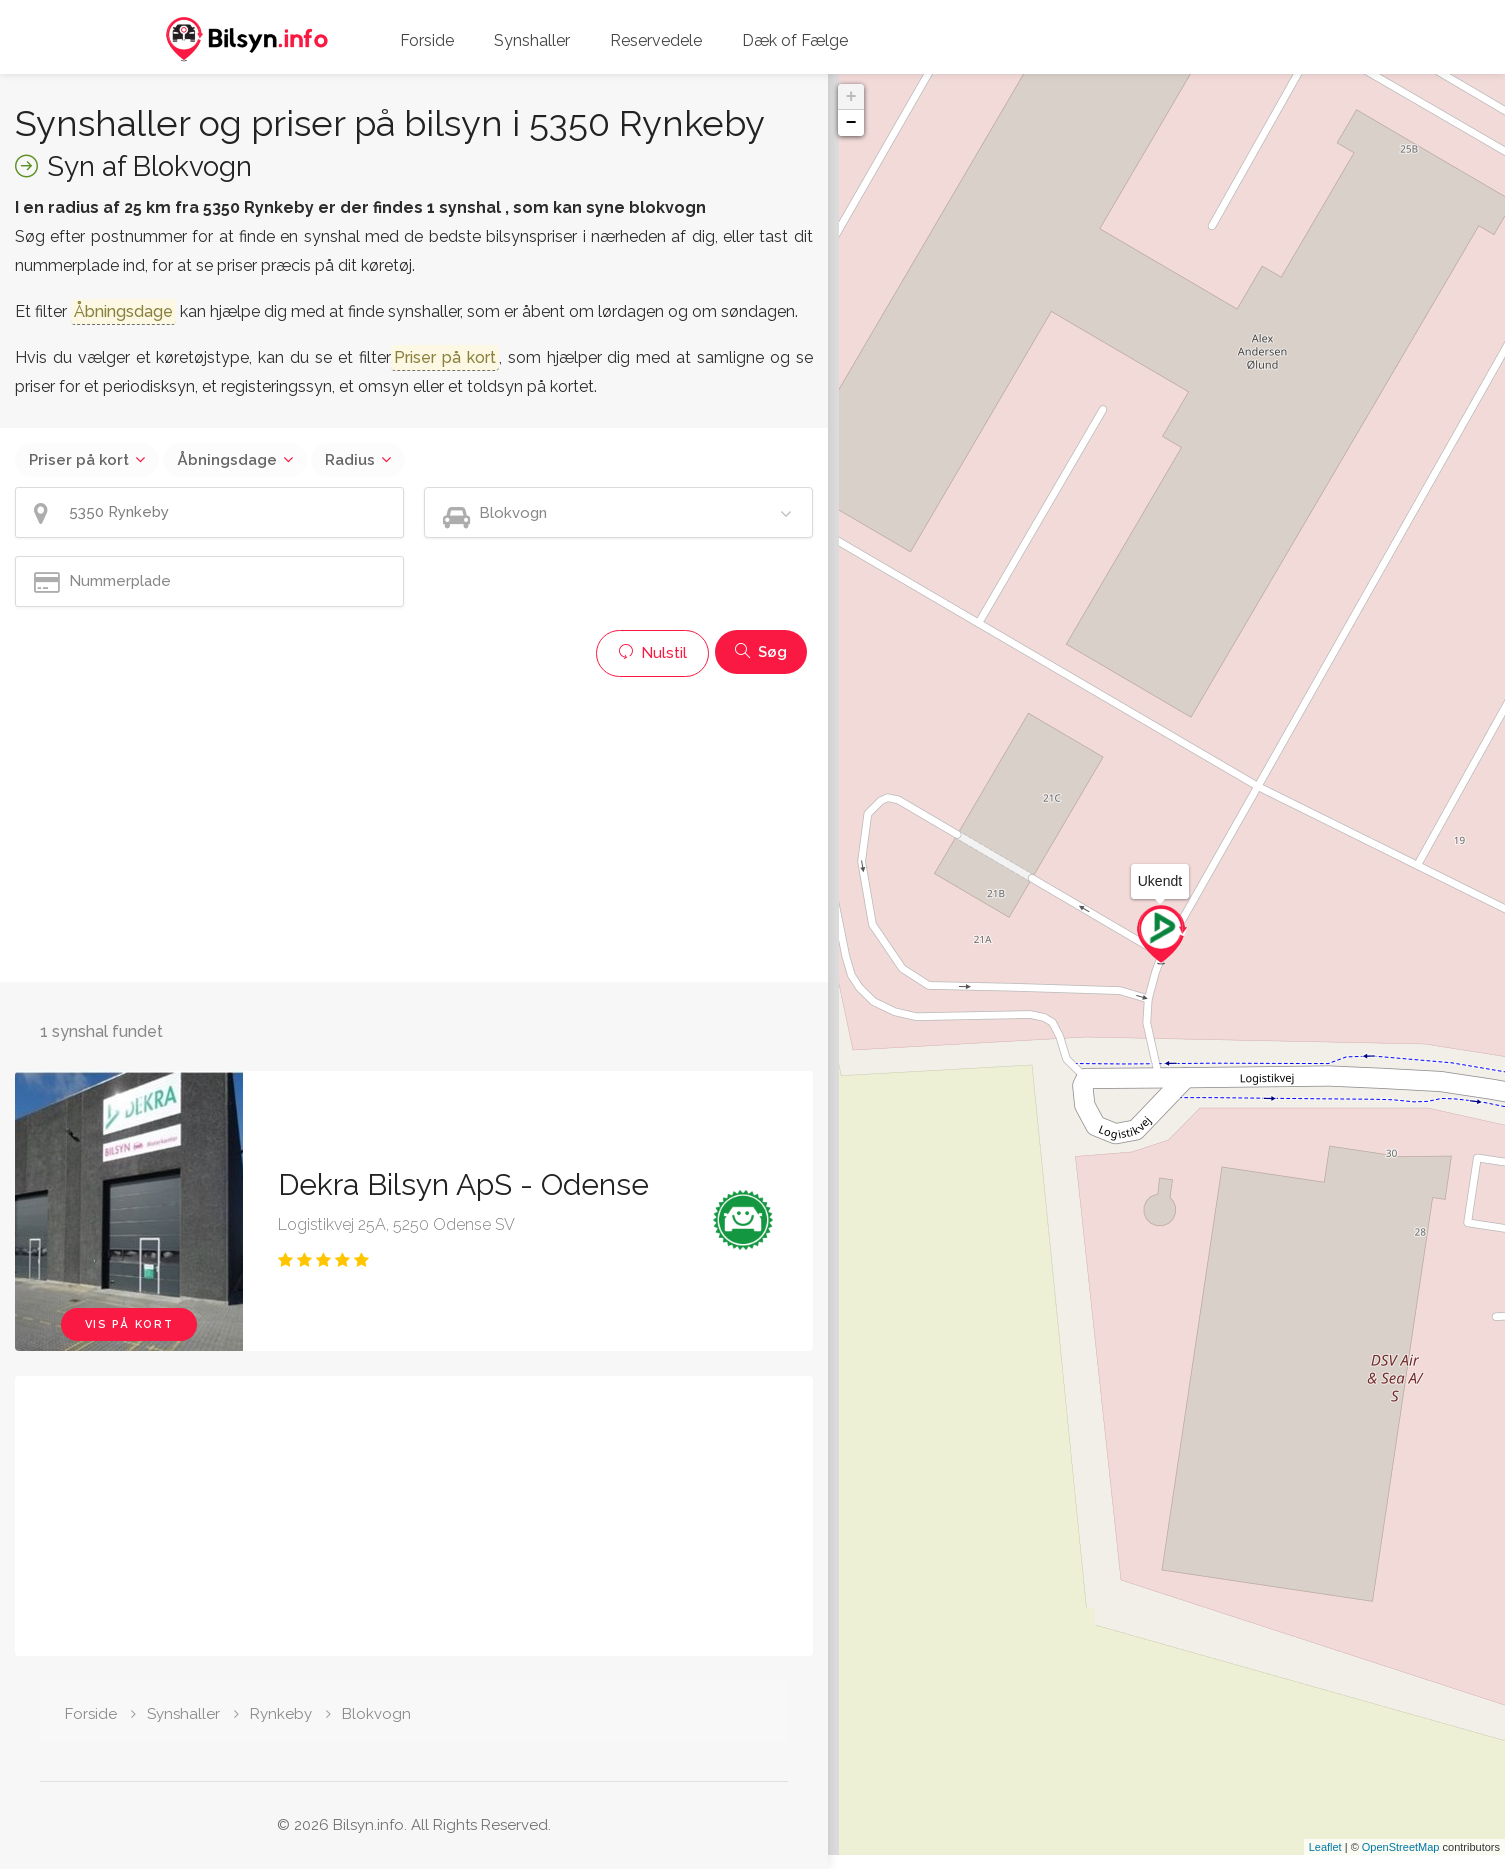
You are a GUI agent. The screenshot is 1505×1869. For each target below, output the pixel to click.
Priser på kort (79, 460)
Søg (761, 652)
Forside (427, 40)
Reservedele (656, 40)
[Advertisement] (414, 827)
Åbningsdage (227, 460)
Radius (350, 460)
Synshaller (532, 40)
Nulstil (652, 653)
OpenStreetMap (1401, 1861)
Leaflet (1325, 1861)
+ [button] (851, 97)
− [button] (851, 123)
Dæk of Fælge (795, 40)
